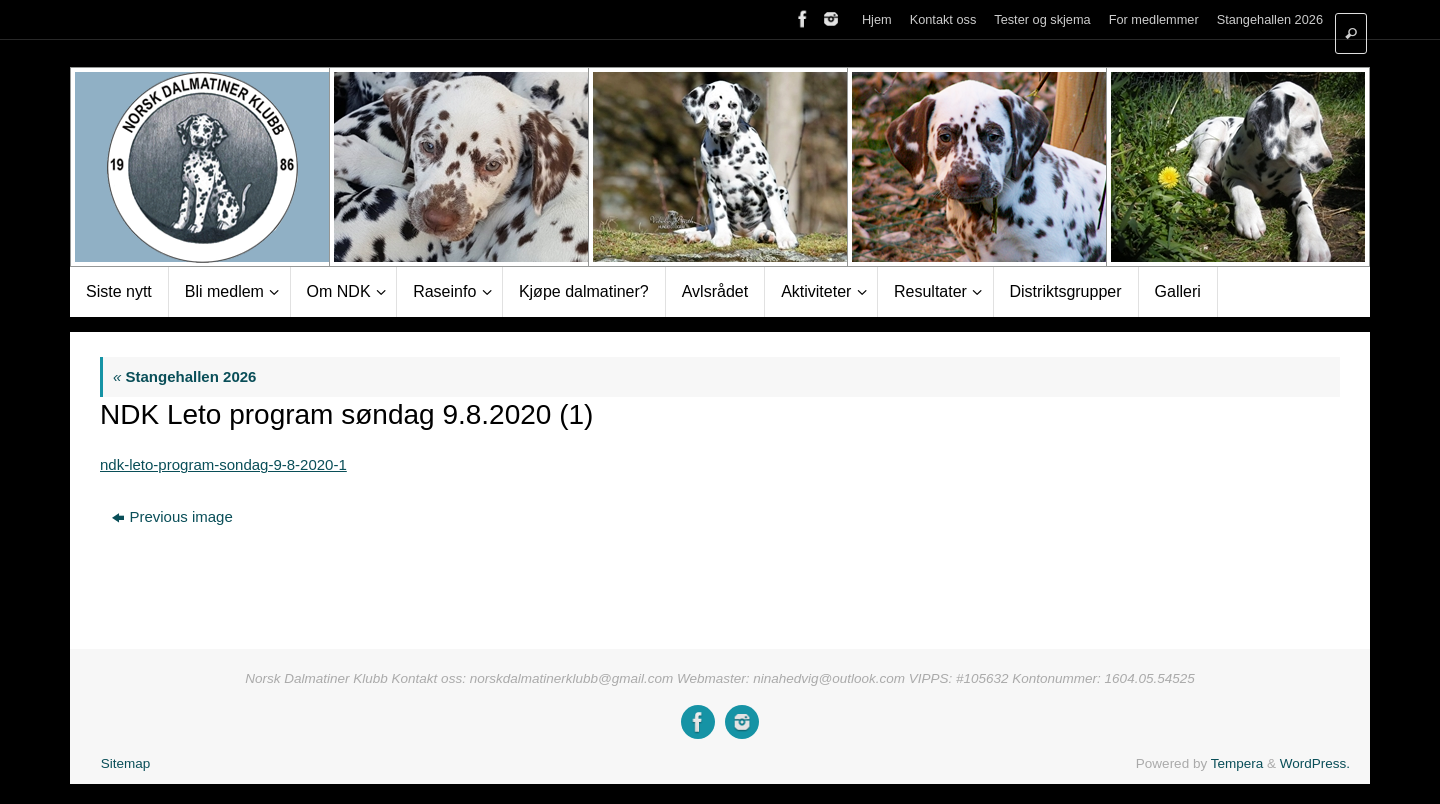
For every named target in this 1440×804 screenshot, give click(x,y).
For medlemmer (1154, 19)
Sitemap (126, 763)
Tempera (1237, 763)
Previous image (172, 516)
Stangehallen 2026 (1270, 19)
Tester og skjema (1042, 19)
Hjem (877, 19)
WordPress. (1315, 763)
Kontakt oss (943, 19)
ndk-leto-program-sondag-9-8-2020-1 (223, 464)
